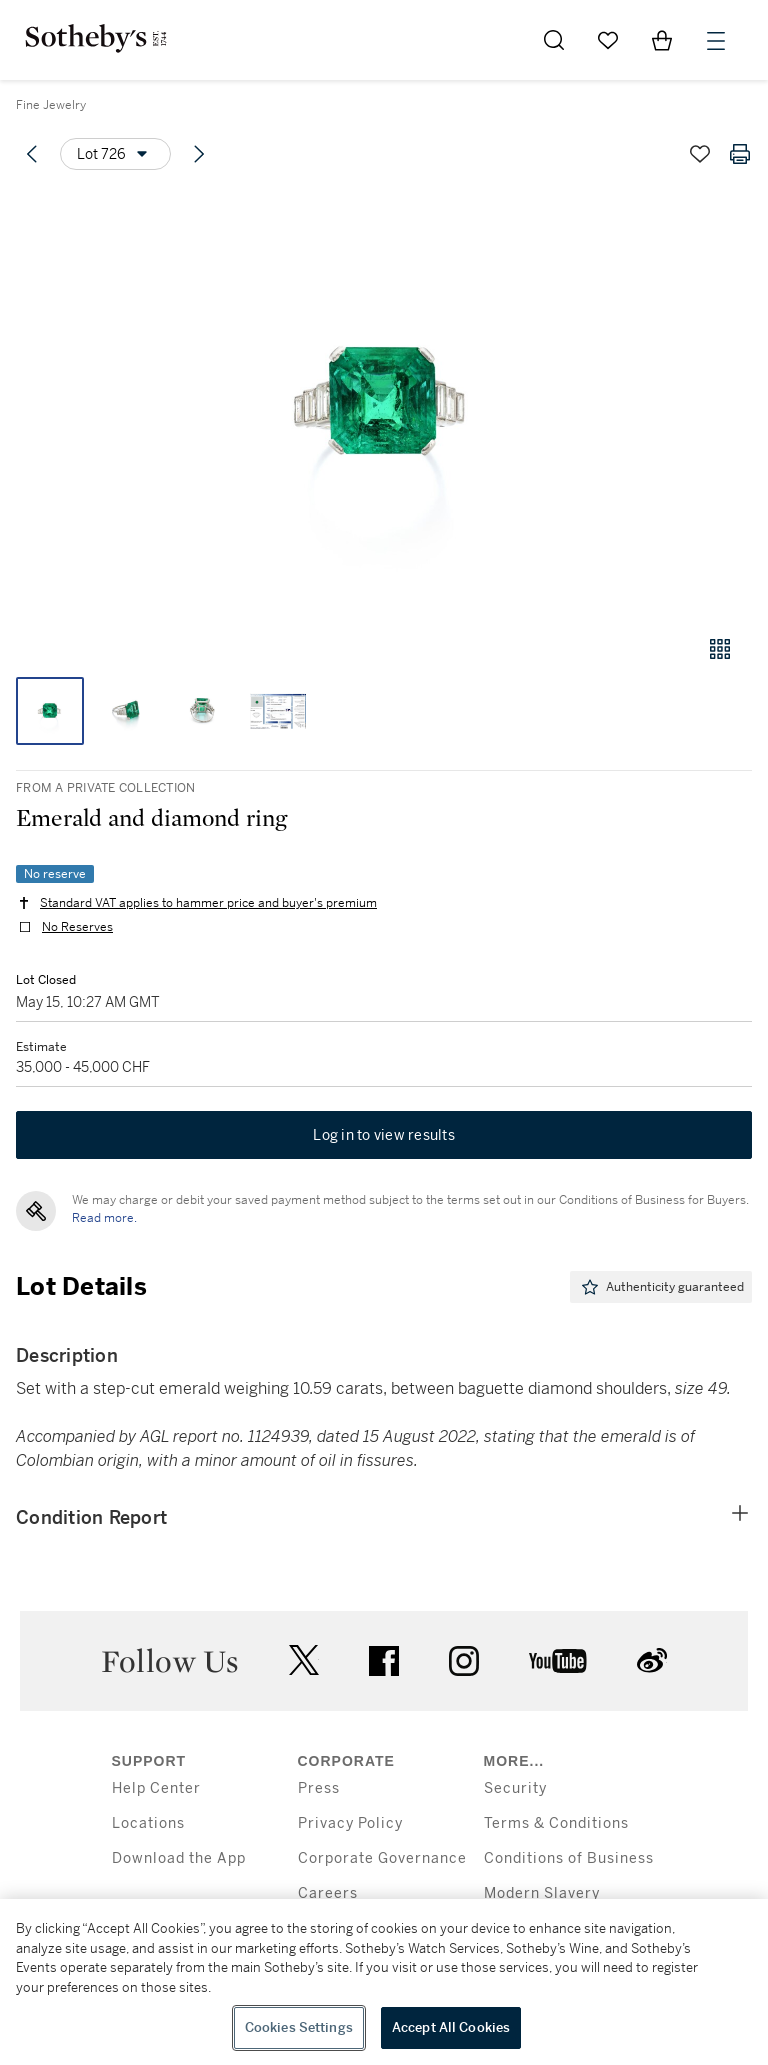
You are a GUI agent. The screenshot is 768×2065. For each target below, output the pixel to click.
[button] (384, 403)
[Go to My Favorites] (608, 40)
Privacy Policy (350, 1823)
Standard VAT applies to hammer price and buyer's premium (208, 903)
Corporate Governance (382, 1858)
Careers (328, 1893)
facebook (384, 1661)
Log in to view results (384, 1135)
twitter (304, 1660)
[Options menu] (115, 154)
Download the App (179, 1858)
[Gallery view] (720, 649)
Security (515, 1788)
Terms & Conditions (556, 1823)
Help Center (156, 1788)
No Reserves (77, 927)
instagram (464, 1661)
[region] (384, 1982)
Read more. (104, 1218)
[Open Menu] (716, 41)
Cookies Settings (299, 2027)
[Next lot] (199, 154)
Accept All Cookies (451, 2027)
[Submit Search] (554, 40)
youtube (558, 1661)
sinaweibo (652, 1660)
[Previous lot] (32, 154)
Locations (148, 1823)
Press (319, 1788)
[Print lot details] (740, 154)
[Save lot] (700, 154)
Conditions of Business (569, 1858)
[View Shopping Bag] (662, 40)
